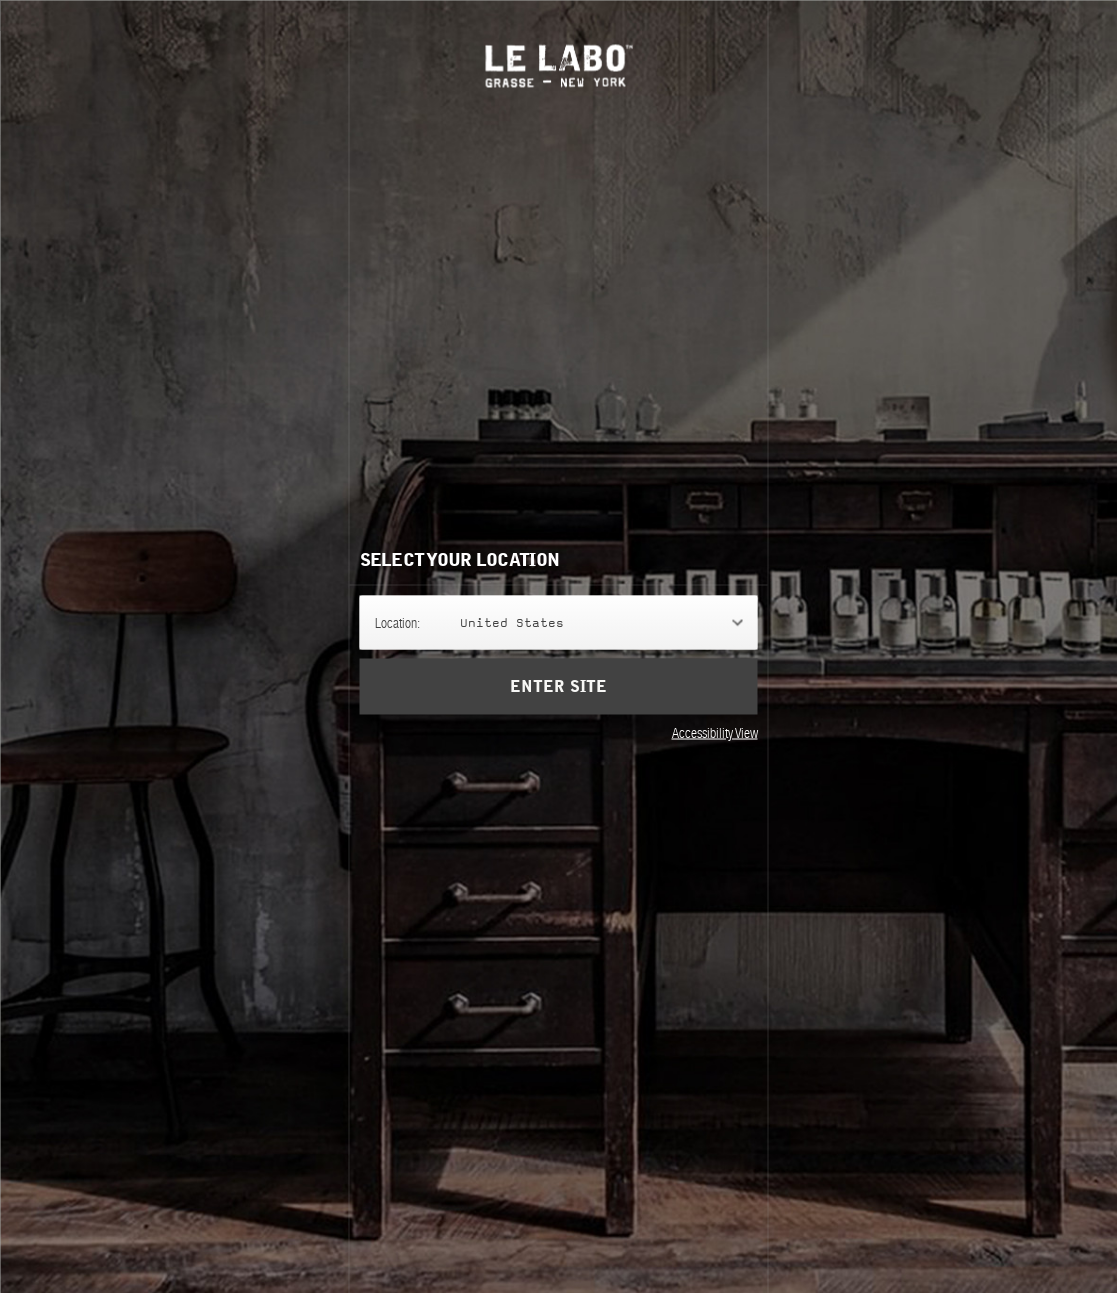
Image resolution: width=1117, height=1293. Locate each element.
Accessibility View (715, 732)
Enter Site (558, 686)
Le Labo (558, 65)
